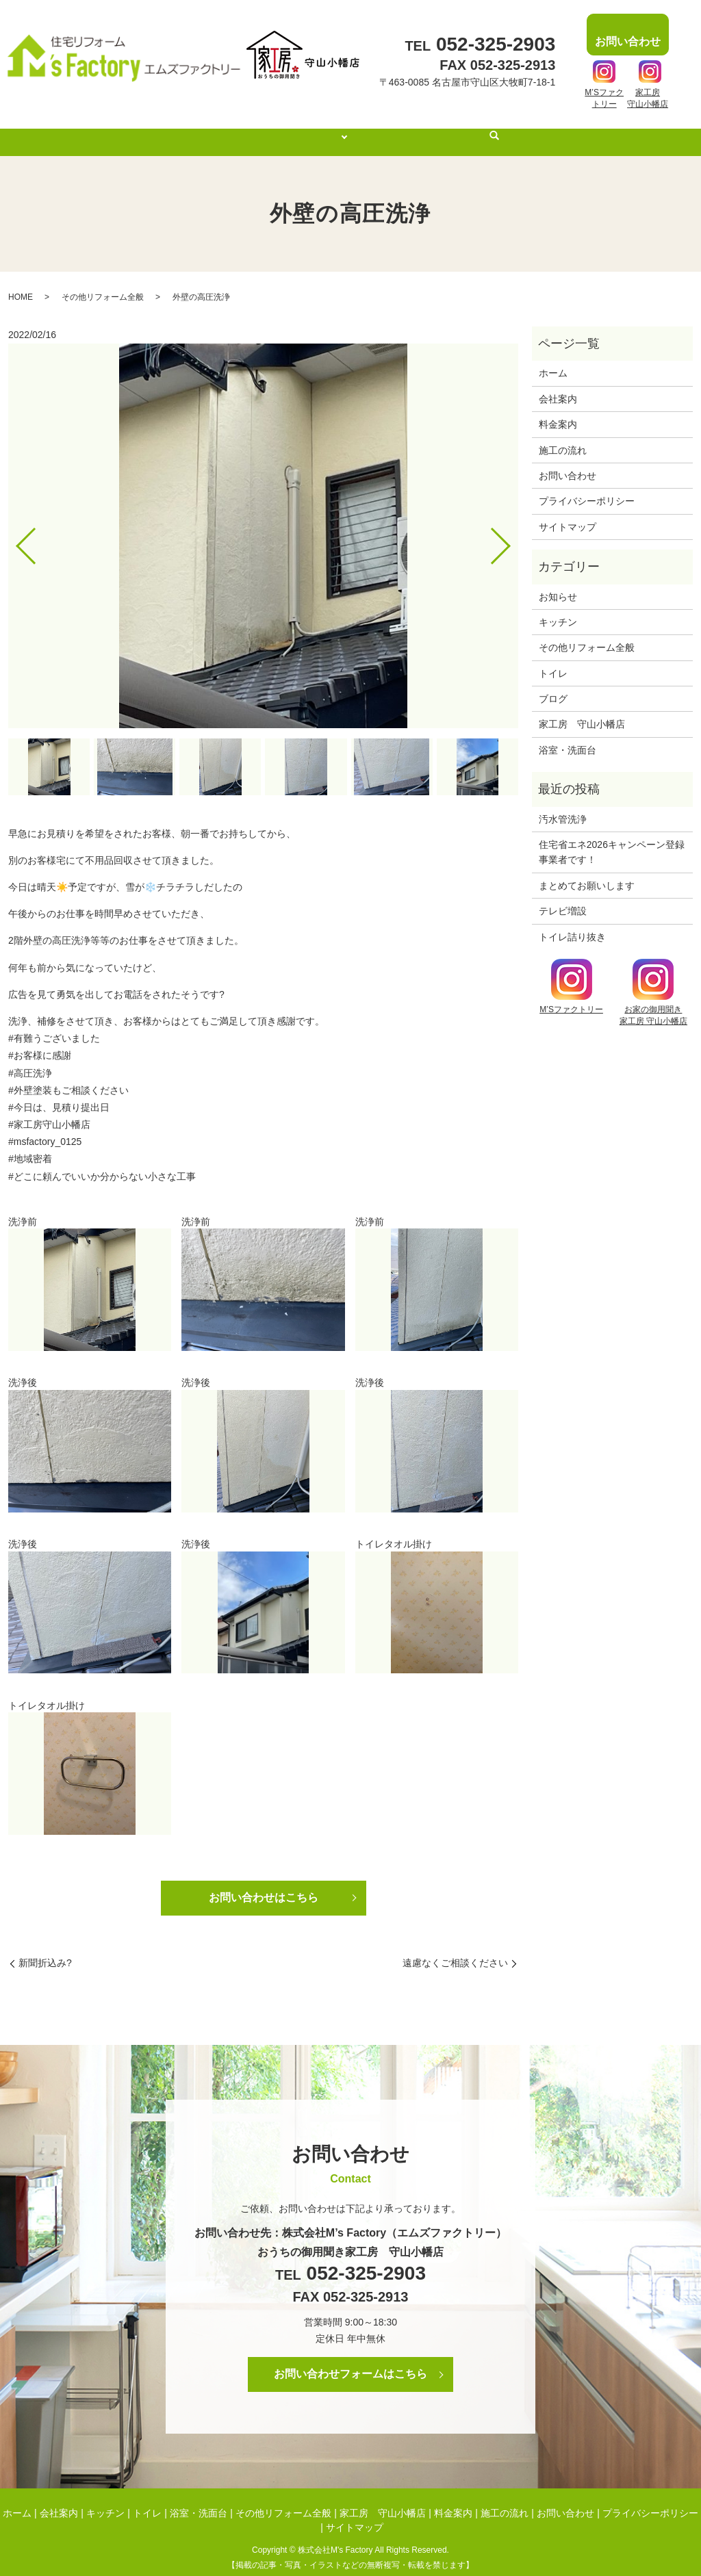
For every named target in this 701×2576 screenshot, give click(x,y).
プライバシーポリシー (587, 487)
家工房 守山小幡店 (582, 711)
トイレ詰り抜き (572, 923)
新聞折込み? (45, 1949)
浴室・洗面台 (567, 737)
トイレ (553, 660)
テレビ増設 (563, 897)
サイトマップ (567, 513)
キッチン (558, 609)
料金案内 (393, 128)
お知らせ (558, 583)
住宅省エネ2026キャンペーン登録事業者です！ (612, 839)
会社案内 (259, 128)
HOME (20, 284)
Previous (14, 527)
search (514, 130)
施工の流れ (463, 128)
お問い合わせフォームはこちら (350, 2361)
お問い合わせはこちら (263, 1884)
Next (512, 527)
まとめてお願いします (587, 872)
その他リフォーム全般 (103, 284)
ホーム (200, 128)
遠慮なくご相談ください (455, 1949)
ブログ (553, 685)
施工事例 (323, 128)
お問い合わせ (567, 462)
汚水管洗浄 (563, 806)
